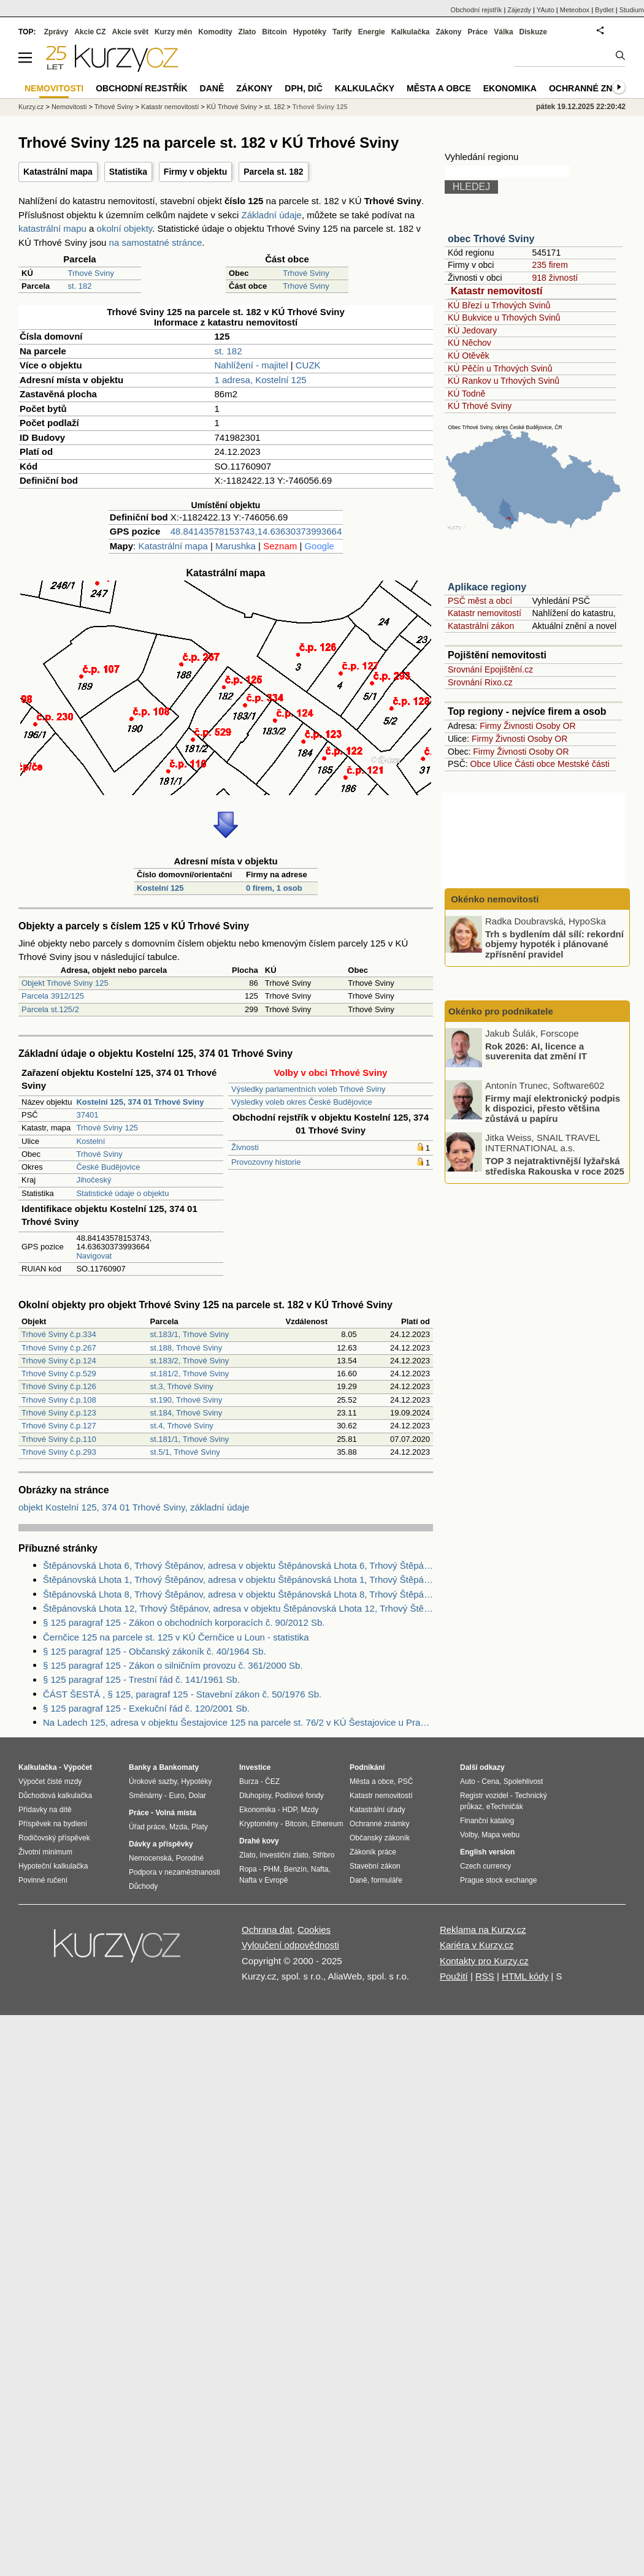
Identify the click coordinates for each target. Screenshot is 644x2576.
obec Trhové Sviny (491, 239)
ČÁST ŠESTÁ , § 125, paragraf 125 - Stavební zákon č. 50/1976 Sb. (182, 1694)
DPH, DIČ (303, 88)
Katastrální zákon (481, 626)
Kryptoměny (258, 1824)
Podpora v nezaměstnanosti (174, 1872)
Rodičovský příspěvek (54, 1838)
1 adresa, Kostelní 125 (261, 380)
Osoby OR (555, 726)
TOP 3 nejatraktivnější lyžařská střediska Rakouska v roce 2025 (554, 1166)
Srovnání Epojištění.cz (490, 669)
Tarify (342, 32)
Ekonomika (510, 88)
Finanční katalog (487, 1820)
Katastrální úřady (377, 1809)
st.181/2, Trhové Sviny (189, 1373)
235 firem (549, 265)
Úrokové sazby (153, 1781)
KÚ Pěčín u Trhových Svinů (500, 368)
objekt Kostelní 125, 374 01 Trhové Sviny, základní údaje (134, 1507)
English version (487, 1852)
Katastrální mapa (58, 172)
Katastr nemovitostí (496, 291)
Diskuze (533, 32)
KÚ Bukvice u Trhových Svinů (504, 317)
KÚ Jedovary (472, 330)
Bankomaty (179, 1767)
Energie (371, 32)
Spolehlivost (523, 1781)
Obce (480, 764)
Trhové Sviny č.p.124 (58, 1360)
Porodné (190, 1858)
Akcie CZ (89, 32)
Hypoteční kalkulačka (53, 1866)
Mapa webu (500, 1835)
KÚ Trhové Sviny (480, 406)
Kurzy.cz (31, 106)
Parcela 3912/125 (52, 995)
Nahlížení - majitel (251, 365)
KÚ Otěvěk (468, 355)
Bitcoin (274, 32)
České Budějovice (108, 1167)
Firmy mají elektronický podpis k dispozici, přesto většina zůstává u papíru (552, 1107)
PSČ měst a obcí (480, 601)
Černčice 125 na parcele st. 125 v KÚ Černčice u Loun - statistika (176, 1637)
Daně (212, 88)
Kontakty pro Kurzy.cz (484, 1961)
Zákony (448, 32)
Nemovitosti (69, 106)
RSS (484, 1976)
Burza (248, 1781)
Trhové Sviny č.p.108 (58, 1399)
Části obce (535, 764)
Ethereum (327, 1824)
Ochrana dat (267, 1929)
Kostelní (90, 1141)
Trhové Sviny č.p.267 (58, 1347)
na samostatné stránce (155, 242)
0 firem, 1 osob (274, 888)
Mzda (178, 1827)
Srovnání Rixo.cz (480, 682)
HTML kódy (525, 1976)
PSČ (405, 1781)
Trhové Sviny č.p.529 (58, 1373)
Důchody (143, 1886)
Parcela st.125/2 (50, 1009)
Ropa (248, 1869)
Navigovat (94, 1255)
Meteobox (574, 9)
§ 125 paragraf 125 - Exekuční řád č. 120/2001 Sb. (146, 1708)
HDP (289, 1809)
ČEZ (272, 1781)
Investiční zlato (283, 1855)
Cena (490, 1781)
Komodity (215, 32)
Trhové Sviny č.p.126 (58, 1386)
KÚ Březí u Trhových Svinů (499, 305)
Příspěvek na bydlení (52, 1824)
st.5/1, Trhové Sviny (185, 1452)
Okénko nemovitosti (493, 899)
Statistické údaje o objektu (122, 1193)
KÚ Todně (466, 393)
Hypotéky (309, 32)
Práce (478, 32)
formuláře (386, 1880)
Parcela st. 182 (273, 172)
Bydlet (604, 9)
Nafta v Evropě (263, 1880)
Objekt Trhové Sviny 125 (65, 983)
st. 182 (80, 286)
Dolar (197, 1795)
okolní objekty (125, 228)
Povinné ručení (42, 1880)
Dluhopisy (255, 1795)
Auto (467, 1781)
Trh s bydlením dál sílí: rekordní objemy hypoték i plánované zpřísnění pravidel (554, 943)
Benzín (295, 1869)
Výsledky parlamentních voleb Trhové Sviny (308, 1089)
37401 (87, 1114)
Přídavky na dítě (45, 1809)
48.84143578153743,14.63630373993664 (256, 531)
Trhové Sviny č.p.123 (58, 1412)
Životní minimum (45, 1852)
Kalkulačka (410, 32)
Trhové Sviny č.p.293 (58, 1452)
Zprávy (56, 32)
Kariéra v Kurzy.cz (477, 1945)
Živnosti (245, 1147)
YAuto (545, 9)
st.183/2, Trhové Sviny (189, 1360)
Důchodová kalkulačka (55, 1795)
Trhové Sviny (91, 273)
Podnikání (367, 1767)
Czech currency (485, 1866)
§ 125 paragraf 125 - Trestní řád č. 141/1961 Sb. (141, 1679)
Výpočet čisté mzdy (50, 1781)
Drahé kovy (259, 1841)
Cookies (314, 1929)
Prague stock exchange (498, 1880)
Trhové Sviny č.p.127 (58, 1425)
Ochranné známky (593, 88)
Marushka (235, 546)
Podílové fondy (299, 1795)
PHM (271, 1869)
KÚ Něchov (469, 343)
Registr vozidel (484, 1795)
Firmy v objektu (195, 172)
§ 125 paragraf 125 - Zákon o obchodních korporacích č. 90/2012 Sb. (183, 1622)
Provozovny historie (266, 1162)
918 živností (555, 278)
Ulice (502, 764)
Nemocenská (150, 1858)
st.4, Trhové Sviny (181, 1425)
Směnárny (146, 1795)
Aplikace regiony (487, 587)
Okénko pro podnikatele (500, 1011)
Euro (176, 1795)
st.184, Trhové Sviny (186, 1412)
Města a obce (439, 88)
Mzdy (310, 1809)
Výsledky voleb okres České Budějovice (301, 1102)
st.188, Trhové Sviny (186, 1347)
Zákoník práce (373, 1852)
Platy (199, 1827)
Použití (454, 1976)
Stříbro (323, 1855)
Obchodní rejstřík (476, 9)
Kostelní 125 (160, 888)
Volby (468, 1835)
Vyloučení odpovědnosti (290, 1945)
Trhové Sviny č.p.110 (58, 1439)
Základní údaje (272, 215)
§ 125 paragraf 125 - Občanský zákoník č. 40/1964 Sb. (154, 1651)
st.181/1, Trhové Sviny (189, 1439)
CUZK (308, 365)
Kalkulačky (364, 88)
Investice (254, 1767)
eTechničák (504, 1806)
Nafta (320, 1869)
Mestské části (584, 764)
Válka (503, 32)
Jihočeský (93, 1179)
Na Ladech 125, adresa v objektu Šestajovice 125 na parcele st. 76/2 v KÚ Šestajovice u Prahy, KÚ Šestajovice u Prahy (238, 1722)
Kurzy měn (173, 32)
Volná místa (175, 1812)
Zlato (247, 32)
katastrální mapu (52, 228)
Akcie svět (130, 32)
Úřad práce (147, 1827)
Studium (631, 9)
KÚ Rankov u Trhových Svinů (503, 381)
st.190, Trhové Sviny (186, 1399)
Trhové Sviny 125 (107, 1127)
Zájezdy (519, 9)
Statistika (128, 172)
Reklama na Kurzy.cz (483, 1929)
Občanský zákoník (380, 1838)
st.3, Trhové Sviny (181, 1386)
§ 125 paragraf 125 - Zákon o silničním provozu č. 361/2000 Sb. (173, 1665)
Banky (140, 1767)
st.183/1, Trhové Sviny (189, 1334)
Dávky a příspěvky (161, 1844)
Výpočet (77, 1767)
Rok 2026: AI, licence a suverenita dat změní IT (536, 1050)
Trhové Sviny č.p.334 (58, 1334)
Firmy (490, 726)
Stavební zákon (375, 1866)
